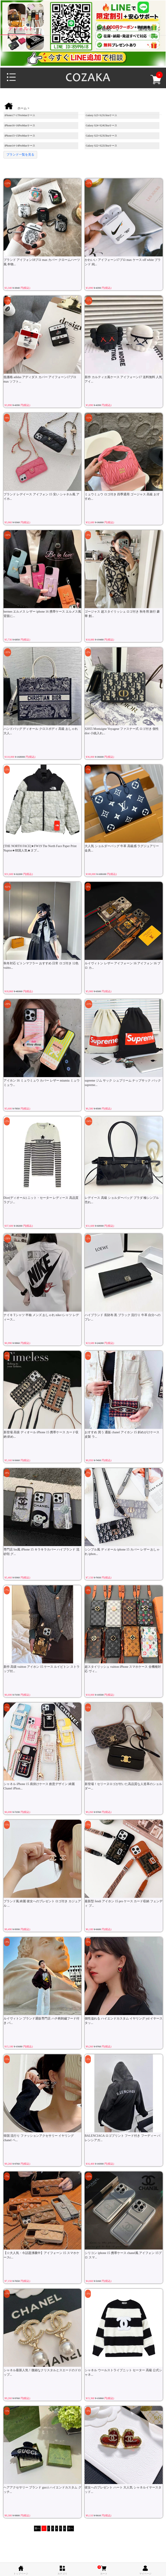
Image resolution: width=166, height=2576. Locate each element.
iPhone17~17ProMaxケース (20, 115)
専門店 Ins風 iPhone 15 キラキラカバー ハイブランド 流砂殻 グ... (43, 1512)
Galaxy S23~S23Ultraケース (101, 135)
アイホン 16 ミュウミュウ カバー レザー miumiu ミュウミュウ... (43, 1043)
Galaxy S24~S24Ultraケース (101, 125)
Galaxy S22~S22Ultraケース (101, 145)
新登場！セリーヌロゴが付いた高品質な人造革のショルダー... (124, 1746)
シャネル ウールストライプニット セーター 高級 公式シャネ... (124, 2333)
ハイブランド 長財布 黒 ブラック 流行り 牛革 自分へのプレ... (124, 1277)
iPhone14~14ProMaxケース (20, 145)
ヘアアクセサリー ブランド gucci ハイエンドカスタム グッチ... (43, 2450)
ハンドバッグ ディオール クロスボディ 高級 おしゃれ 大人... (43, 691)
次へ (70, 2528)
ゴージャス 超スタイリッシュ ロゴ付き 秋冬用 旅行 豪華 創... (124, 574)
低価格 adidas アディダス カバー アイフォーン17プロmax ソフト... (43, 339)
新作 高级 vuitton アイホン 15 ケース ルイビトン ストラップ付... (43, 1629)
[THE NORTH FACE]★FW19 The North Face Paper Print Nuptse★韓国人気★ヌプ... (43, 808)
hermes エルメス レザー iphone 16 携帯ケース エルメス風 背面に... (43, 574)
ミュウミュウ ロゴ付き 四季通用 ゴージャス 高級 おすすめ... (124, 457)
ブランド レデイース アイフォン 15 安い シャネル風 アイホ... (43, 457)
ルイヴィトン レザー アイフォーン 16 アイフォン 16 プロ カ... (124, 926)
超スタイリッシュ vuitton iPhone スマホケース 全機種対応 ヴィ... (124, 1629)
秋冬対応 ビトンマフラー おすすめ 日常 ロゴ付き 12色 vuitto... (43, 926)
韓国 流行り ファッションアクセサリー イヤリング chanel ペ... (43, 2098)
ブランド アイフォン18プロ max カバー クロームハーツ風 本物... (43, 222)
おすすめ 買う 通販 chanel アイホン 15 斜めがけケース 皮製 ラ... (124, 1395)
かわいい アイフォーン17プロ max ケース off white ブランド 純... (124, 222)
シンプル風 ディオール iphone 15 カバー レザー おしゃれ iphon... (124, 1512)
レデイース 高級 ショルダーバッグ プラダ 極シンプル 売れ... (124, 1160)
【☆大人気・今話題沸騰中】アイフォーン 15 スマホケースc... (43, 2215)
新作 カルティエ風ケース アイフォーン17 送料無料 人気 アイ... (124, 339)
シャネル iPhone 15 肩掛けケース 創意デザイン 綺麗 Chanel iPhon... (43, 1746)
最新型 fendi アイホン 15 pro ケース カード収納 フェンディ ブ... (124, 1864)
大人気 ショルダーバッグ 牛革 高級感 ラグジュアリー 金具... (124, 808)
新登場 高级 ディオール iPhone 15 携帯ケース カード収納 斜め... (43, 1395)
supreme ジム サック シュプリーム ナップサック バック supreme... (124, 1043)
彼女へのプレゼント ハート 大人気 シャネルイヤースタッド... (124, 2450)
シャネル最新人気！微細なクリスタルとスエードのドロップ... (43, 2333)
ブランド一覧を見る (20, 154)
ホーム (22, 108)
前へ (37, 2528)
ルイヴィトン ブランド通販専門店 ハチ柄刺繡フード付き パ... (43, 1981)
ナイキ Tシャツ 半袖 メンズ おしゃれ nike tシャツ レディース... (43, 1277)
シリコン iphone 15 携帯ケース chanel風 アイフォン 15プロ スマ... (124, 2215)
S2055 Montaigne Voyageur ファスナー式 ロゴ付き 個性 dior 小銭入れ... (124, 691)
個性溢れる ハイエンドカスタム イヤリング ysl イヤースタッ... (124, 1981)
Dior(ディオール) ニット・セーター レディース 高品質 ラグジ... (43, 1160)
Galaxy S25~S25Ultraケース (101, 115)
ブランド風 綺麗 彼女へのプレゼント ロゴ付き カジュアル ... (43, 1864)
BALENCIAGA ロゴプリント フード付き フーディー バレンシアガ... (124, 2098)
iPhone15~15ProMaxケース (20, 135)
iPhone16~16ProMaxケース (20, 125)
